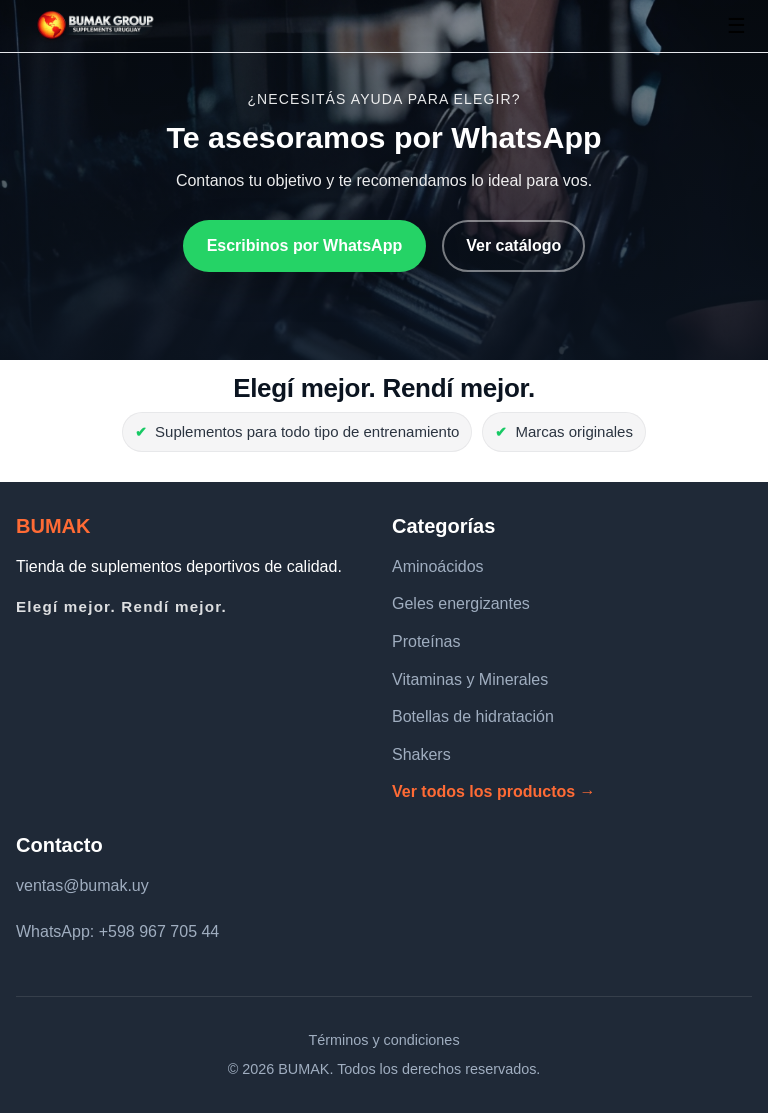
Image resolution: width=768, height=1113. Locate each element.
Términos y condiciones (383, 1040)
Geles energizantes (461, 603)
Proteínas (426, 641)
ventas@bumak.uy (82, 885)
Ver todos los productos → (494, 791)
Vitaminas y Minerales (470, 679)
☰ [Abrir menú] (736, 25)
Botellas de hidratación (473, 716)
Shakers (421, 754)
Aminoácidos (438, 566)
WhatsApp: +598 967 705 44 (117, 931)
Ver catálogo (513, 245)
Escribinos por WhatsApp (305, 245)
